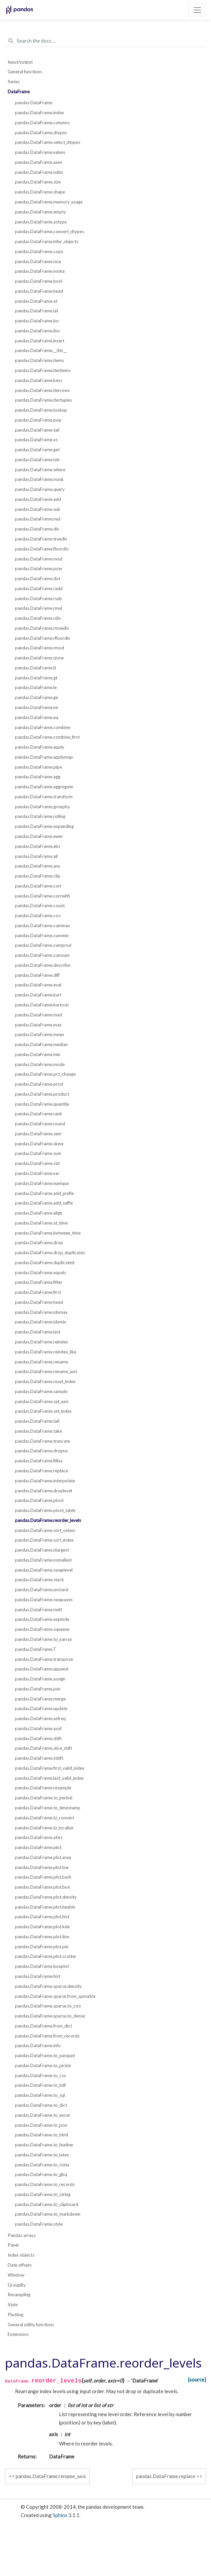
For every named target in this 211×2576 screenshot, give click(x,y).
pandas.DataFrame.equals (40, 1272)
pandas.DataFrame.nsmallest (43, 1560)
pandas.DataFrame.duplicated (44, 1262)
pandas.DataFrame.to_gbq (41, 2174)
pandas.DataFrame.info (38, 2045)
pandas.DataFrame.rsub (38, 598)
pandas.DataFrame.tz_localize (44, 1827)
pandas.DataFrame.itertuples (43, 400)
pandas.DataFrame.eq (36, 717)
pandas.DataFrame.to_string (42, 2194)
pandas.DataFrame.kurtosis (42, 1004)
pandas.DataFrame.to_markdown (47, 2214)
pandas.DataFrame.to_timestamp (47, 1807)
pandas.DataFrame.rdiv (38, 618)
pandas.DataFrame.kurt (38, 994)
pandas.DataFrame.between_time (48, 1233)
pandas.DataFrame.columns (42, 122)
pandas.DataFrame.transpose (44, 1659)
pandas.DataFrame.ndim (39, 172)
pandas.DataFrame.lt (35, 667)
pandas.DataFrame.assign (40, 1678)
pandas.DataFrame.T (35, 1649)
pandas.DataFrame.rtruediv (42, 628)
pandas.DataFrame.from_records (47, 2035)
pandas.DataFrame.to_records (45, 2184)
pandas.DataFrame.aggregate (44, 786)
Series (14, 81)
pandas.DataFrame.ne (36, 707)
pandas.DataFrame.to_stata (42, 2164)
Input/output (20, 62)
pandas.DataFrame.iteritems (43, 370)
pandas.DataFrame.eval (38, 984)
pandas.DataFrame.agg (37, 776)
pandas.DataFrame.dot (37, 578)
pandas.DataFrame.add (38, 499)
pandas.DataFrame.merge (40, 1698)
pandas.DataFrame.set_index (43, 1411)
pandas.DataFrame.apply (39, 747)
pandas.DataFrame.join (37, 1688)
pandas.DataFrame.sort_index (44, 1540)
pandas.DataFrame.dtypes (41, 132)
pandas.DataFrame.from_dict (43, 2025)
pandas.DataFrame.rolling (40, 816)
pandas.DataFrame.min (37, 1054)
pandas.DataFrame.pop (38, 420)
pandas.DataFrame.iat (36, 310)
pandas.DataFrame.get (37, 449)
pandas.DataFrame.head (39, 291)
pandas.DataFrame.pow (38, 568)
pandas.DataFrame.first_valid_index (49, 1768)
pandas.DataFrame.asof (38, 1728)
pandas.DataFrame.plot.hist (42, 1916)
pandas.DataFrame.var (37, 1173)
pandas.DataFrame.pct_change (45, 1074)
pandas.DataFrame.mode (40, 1064)
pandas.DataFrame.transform (44, 796)
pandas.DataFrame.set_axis (42, 1401)
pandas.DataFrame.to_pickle (43, 2065)
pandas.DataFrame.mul (37, 519)
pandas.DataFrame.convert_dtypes (49, 231)
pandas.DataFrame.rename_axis (46, 1371)
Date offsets (20, 2265)
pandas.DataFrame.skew (39, 1143)
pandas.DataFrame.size (38, 181)
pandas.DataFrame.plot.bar (42, 1867)
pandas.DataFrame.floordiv (42, 549)
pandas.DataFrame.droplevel (43, 1490)
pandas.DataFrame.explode (42, 1619)
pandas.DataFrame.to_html (41, 2134)
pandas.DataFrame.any (37, 866)
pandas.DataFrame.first (38, 1292)
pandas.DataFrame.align (38, 1213)
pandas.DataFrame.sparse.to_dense (50, 2016)
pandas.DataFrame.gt (36, 677)
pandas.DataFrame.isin (37, 459)
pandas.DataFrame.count (40, 905)
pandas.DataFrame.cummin (42, 935)
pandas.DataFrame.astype (41, 221)
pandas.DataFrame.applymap (44, 757)
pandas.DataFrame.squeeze (42, 1629)
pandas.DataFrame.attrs (39, 1837)
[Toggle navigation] (197, 10)
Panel (13, 2245)
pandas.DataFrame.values (40, 152)
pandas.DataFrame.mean (39, 1034)
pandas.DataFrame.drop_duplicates (50, 1252)
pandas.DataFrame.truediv (41, 539)
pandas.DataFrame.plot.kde (42, 1926)
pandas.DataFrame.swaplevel (44, 1570)
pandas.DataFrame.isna (38, 261)
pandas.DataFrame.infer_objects (46, 241)
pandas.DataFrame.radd (39, 588)
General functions (25, 71)
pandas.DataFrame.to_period (43, 1797)
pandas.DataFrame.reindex (41, 1341)
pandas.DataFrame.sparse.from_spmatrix (55, 1996)
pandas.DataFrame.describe (42, 965)
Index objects (21, 2255)
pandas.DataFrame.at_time (41, 1223)
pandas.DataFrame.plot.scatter (45, 1956)
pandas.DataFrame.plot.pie (41, 1946)
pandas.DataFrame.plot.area (43, 1857)
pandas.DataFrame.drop (39, 1242)
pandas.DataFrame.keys (38, 380)
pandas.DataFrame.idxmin (40, 1321)
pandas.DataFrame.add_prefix (44, 1193)
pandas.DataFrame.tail (37, 430)
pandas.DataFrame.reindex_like (45, 1351)
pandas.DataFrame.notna (40, 271)
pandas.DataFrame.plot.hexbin (45, 1907)
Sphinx (60, 2515)
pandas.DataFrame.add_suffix (44, 1203)
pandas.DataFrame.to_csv (40, 2075)
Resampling (19, 2294)
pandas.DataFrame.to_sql (40, 2095)
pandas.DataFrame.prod (39, 1084)
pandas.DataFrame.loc (37, 320)
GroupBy (17, 2285)
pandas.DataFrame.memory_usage (49, 201)
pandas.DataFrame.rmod (39, 647)
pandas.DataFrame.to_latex (42, 2154)
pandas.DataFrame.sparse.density (48, 1986)
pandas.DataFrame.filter (38, 1282)
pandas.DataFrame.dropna (41, 1450)
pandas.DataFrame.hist (37, 1976)
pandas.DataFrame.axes (38, 162)
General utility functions (31, 2324)
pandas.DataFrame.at (36, 301)
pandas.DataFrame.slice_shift (43, 1748)
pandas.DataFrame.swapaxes (44, 1599)
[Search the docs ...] (105, 41)
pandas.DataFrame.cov (38, 915)
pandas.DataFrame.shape (40, 191)
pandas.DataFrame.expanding (44, 826)
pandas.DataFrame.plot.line (42, 1936)
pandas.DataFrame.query (40, 489)
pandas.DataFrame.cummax (42, 925)
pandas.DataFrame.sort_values (45, 1530)
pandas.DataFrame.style (39, 2224)
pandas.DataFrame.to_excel (42, 2115)
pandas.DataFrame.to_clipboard (46, 2204)
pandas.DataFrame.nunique (42, 1183)
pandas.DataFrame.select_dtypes (47, 142)
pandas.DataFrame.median (41, 1044)
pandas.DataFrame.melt (38, 1609)
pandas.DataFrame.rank (38, 1113)
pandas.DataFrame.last (37, 1331)
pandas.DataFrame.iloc (37, 330)
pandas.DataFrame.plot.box (42, 1887)
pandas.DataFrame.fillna (38, 1460)
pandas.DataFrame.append (41, 1668)
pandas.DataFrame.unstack (42, 1589)
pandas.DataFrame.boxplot (42, 1966)
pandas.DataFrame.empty (40, 211)
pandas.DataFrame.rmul (38, 608)
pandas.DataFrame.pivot (39, 1500)
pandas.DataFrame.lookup (41, 410)
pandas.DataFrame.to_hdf (40, 2085)
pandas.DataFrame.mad (38, 1014)
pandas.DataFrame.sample (41, 1391)
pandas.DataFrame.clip (37, 876)
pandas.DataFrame (33, 102)
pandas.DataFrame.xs (36, 439)
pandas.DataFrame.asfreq (40, 1718)
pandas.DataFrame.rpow (39, 657)
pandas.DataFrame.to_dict (41, 2105)
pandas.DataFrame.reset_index (45, 1381)
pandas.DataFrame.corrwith (42, 896)
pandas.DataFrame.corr (38, 886)
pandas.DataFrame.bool (38, 281)
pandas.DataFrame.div (37, 529)
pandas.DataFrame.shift (38, 1738)
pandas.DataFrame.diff (37, 975)
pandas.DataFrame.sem (38, 1133)
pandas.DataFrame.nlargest (42, 1550)
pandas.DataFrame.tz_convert (44, 1817)
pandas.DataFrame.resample (43, 1787)
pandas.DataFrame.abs (37, 846)
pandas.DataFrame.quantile (42, 1104)
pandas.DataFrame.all (36, 856)
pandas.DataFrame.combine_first (47, 737)
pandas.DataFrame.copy (39, 251)
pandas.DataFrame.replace (41, 1470)
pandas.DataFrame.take (38, 1431)
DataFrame (19, 91)
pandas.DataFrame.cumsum (42, 955)
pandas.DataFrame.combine (42, 727)
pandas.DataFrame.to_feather (44, 2144)
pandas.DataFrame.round (40, 1123)
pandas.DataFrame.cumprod (43, 945)
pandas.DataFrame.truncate (42, 1441)
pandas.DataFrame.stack (39, 1579)
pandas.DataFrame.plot (38, 1847)
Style (13, 2304)
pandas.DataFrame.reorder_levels (48, 1520)
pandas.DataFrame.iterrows (42, 390)
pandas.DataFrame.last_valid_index (49, 1778)
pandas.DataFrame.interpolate (45, 1480)
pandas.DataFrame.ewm (39, 836)
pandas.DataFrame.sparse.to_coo (48, 2006)
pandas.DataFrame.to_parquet (45, 2055)
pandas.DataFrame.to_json (41, 2125)
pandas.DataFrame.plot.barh (43, 1877)
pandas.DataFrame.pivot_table (45, 1510)
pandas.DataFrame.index (39, 112)
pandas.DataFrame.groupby (42, 806)
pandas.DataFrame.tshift (39, 1758)
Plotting (15, 2314)
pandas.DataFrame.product (42, 1094)
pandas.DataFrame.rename (41, 1361)
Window (16, 2275)
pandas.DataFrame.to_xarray (43, 1639)
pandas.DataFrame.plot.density (46, 1897)
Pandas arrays (22, 2235)
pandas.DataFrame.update (41, 1708)
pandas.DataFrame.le (36, 687)
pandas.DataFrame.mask (39, 479)
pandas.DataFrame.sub (37, 509)
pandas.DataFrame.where (40, 469)
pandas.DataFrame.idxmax (41, 1312)
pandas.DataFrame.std (37, 1163)
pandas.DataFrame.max (38, 1024)
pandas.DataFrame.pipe (38, 767)
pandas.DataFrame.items (39, 360)
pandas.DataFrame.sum (38, 1153)
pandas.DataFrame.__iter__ (41, 350)
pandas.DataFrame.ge (36, 697)
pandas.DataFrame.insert (39, 340)
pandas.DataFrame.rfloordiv (42, 638)
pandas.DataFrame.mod (38, 558)
